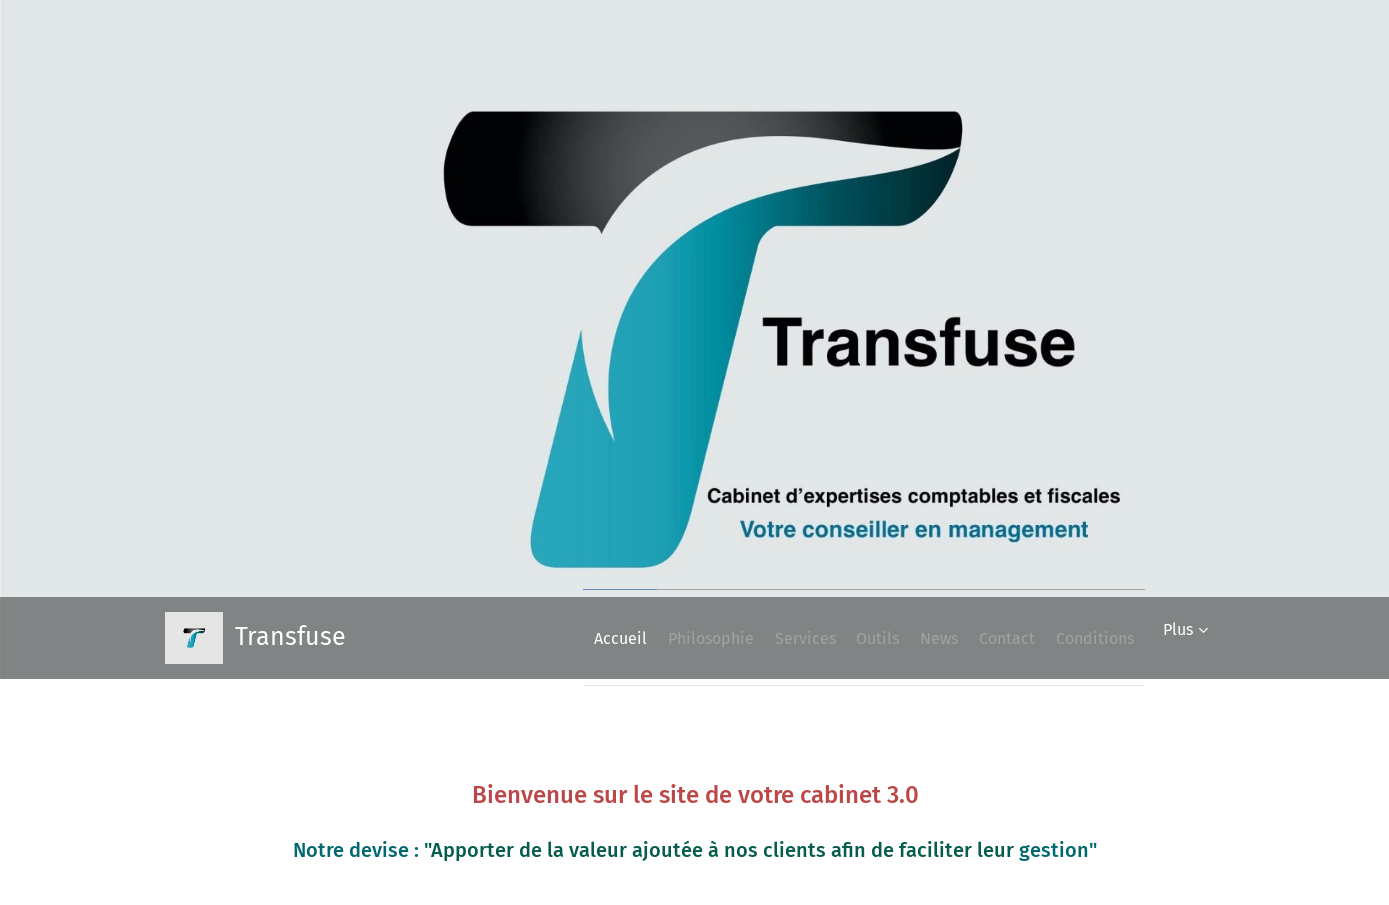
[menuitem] (522, 638)
